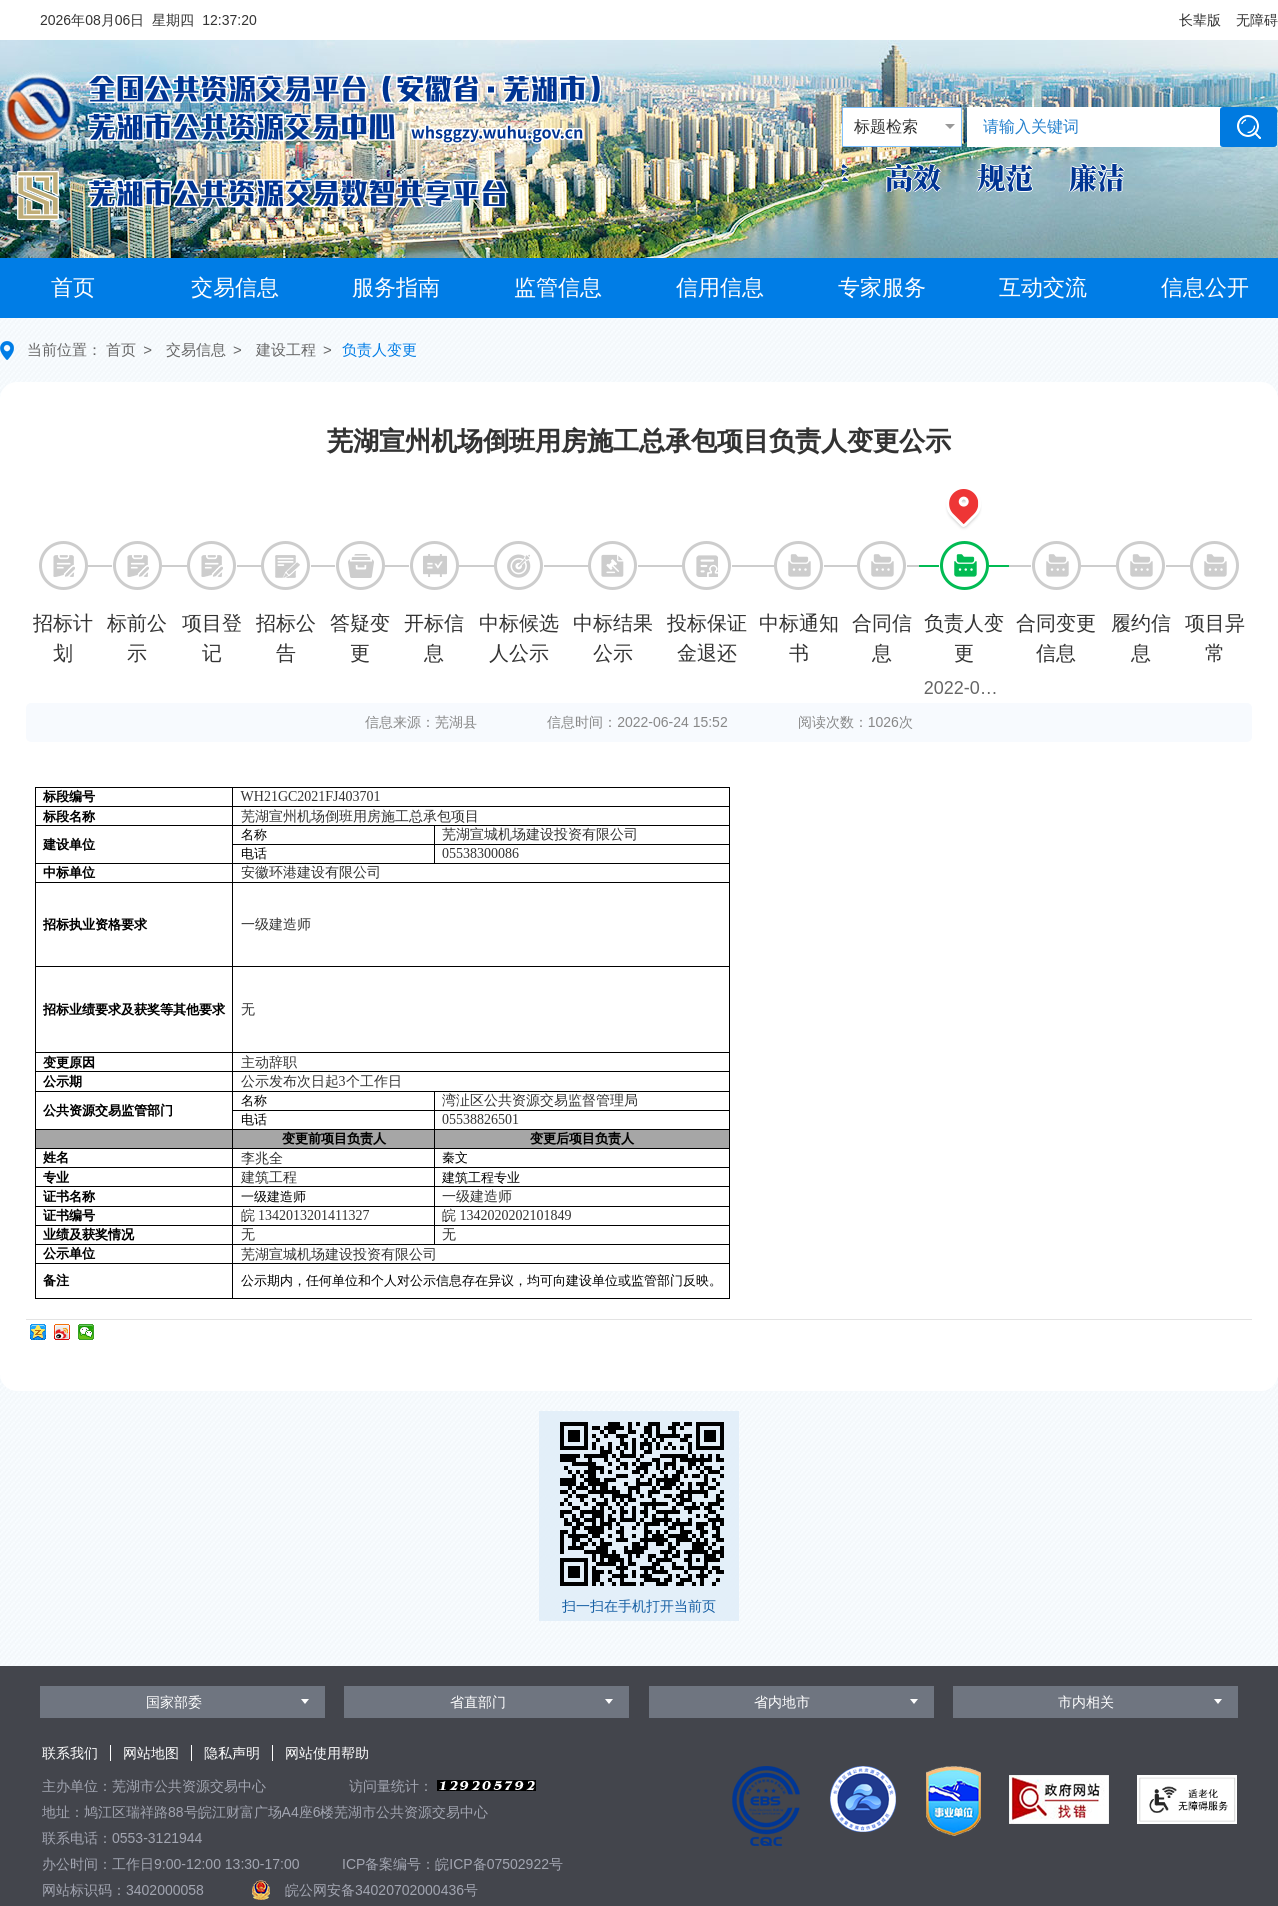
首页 (73, 287)
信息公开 (1205, 287)
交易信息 (235, 287)
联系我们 (70, 1753)
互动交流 (1043, 287)
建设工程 (286, 349)
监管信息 (558, 287)
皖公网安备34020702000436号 (381, 1890)
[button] (1200, 20)
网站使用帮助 (327, 1753)
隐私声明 (232, 1753)
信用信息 (720, 287)
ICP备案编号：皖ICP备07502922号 (452, 1864)
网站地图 (151, 1753)
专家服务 (882, 287)
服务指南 (396, 287)
